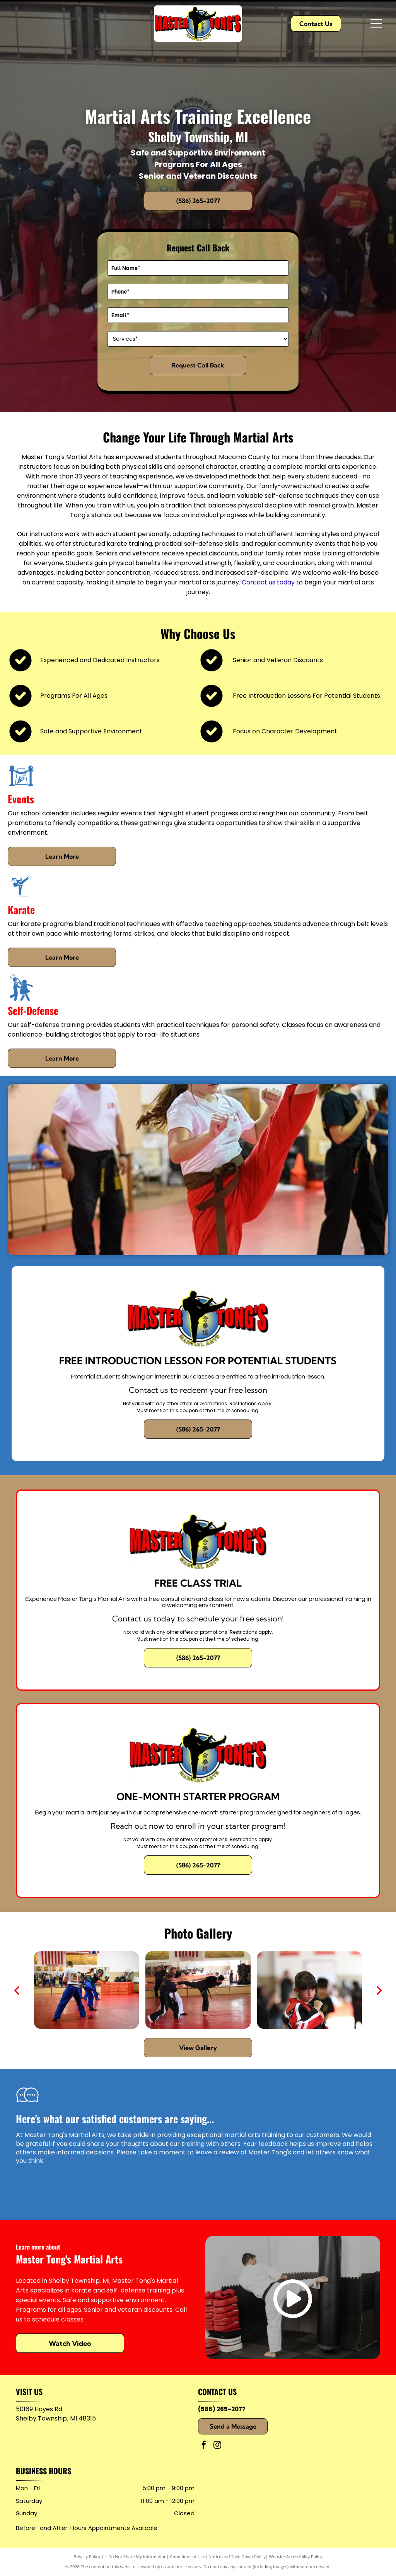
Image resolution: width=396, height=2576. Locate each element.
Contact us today (268, 582)
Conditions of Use (187, 2556)
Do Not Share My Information (137, 2556)
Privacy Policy (87, 2556)
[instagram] (217, 2446)
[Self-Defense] (21, 998)
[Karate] (21, 897)
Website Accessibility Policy (296, 2556)
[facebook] (204, 2446)
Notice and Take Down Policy (237, 2556)
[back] (17, 1990)
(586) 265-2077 (222, 2409)
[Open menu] (376, 23)
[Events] (21, 787)
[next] (379, 1990)
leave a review (217, 2152)
